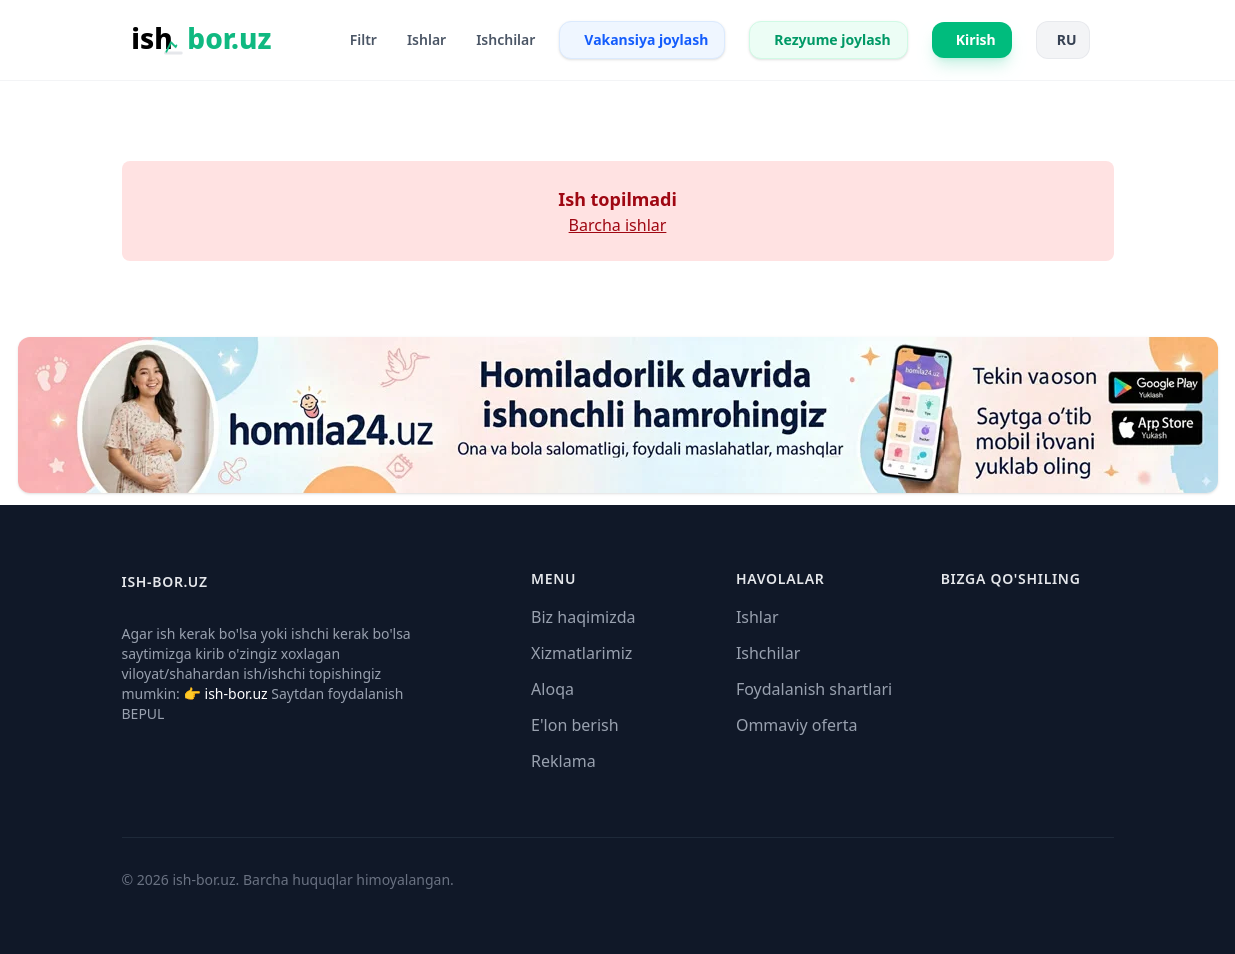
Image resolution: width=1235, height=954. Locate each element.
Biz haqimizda (583, 617)
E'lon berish (575, 725)
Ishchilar (768, 653)
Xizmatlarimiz (581, 653)
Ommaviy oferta (797, 725)
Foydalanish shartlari (814, 689)
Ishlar (757, 617)
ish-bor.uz (236, 693)
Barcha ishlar (618, 225)
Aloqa (552, 689)
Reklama (563, 761)
